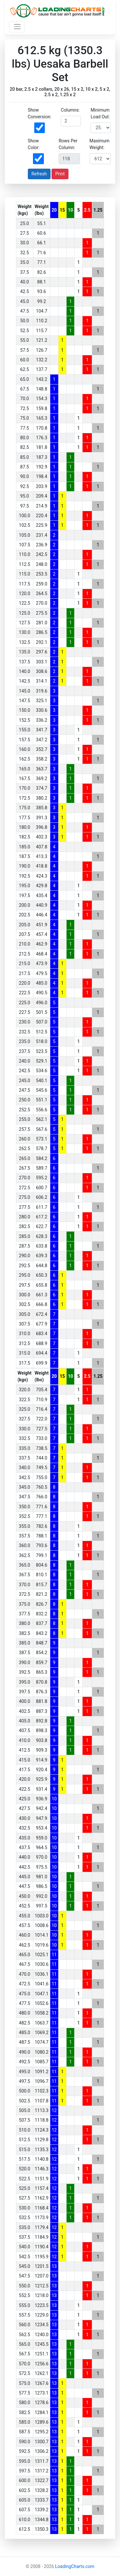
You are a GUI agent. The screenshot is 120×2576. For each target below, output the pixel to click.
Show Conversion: (39, 113)
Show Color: (34, 144)
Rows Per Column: (68, 144)
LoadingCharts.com (74, 2566)
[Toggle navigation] (17, 26)
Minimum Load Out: (100, 113)
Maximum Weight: (99, 144)
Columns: (70, 110)
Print (60, 173)
